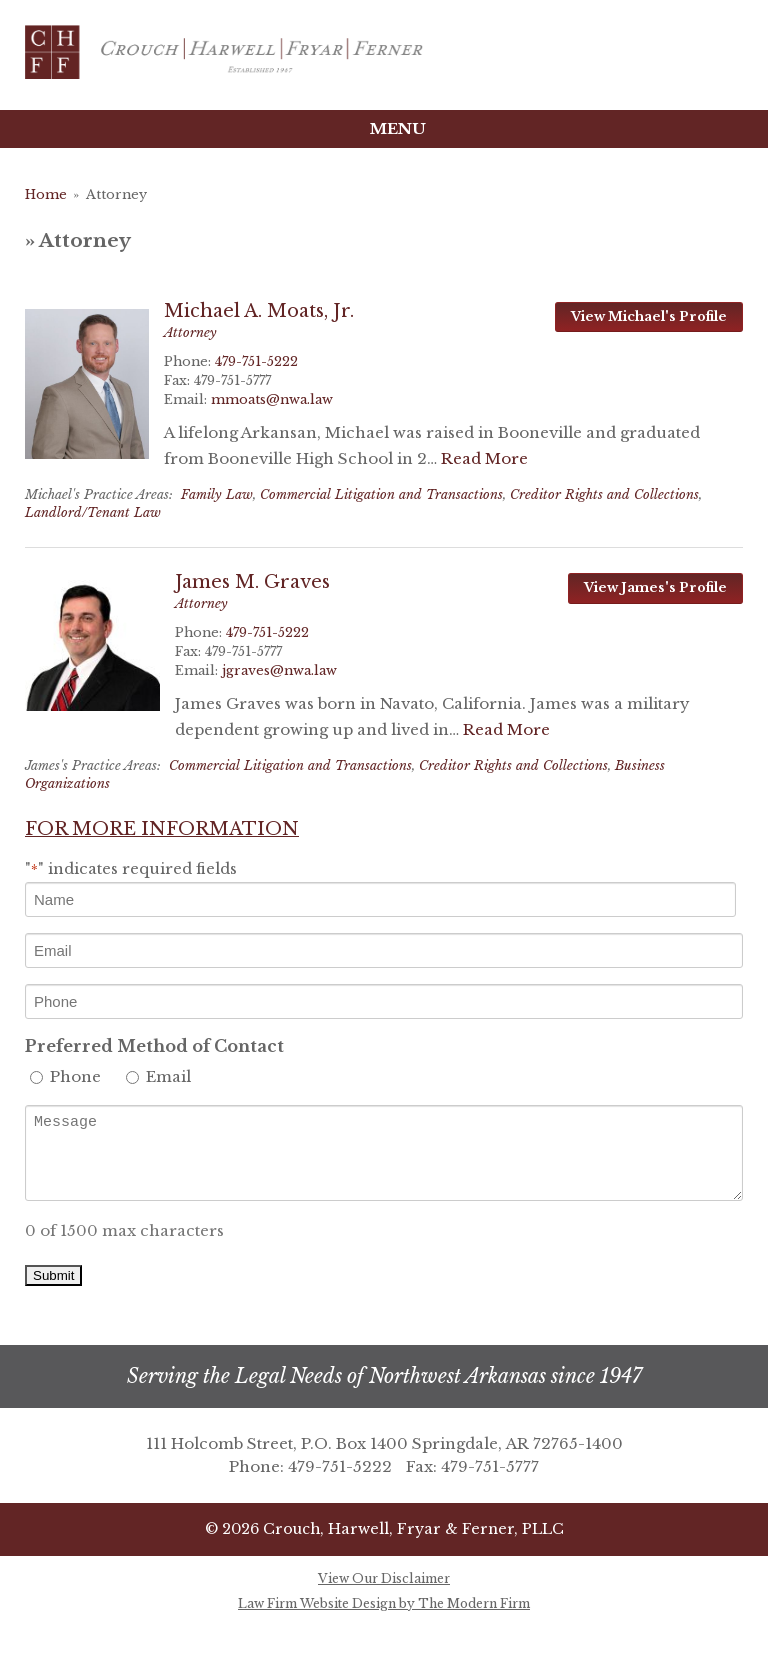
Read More (484, 458)
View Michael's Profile (649, 316)
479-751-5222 (256, 361)
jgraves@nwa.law (279, 670)
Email (168, 1076)
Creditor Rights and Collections (604, 494)
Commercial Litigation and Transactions (381, 494)
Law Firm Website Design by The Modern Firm (384, 1603)
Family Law (217, 494)
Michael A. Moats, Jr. (259, 311)
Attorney (190, 332)
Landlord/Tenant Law (93, 512)
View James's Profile (655, 587)
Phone (75, 1076)
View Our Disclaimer (384, 1578)
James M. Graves (252, 582)
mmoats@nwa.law (272, 399)
